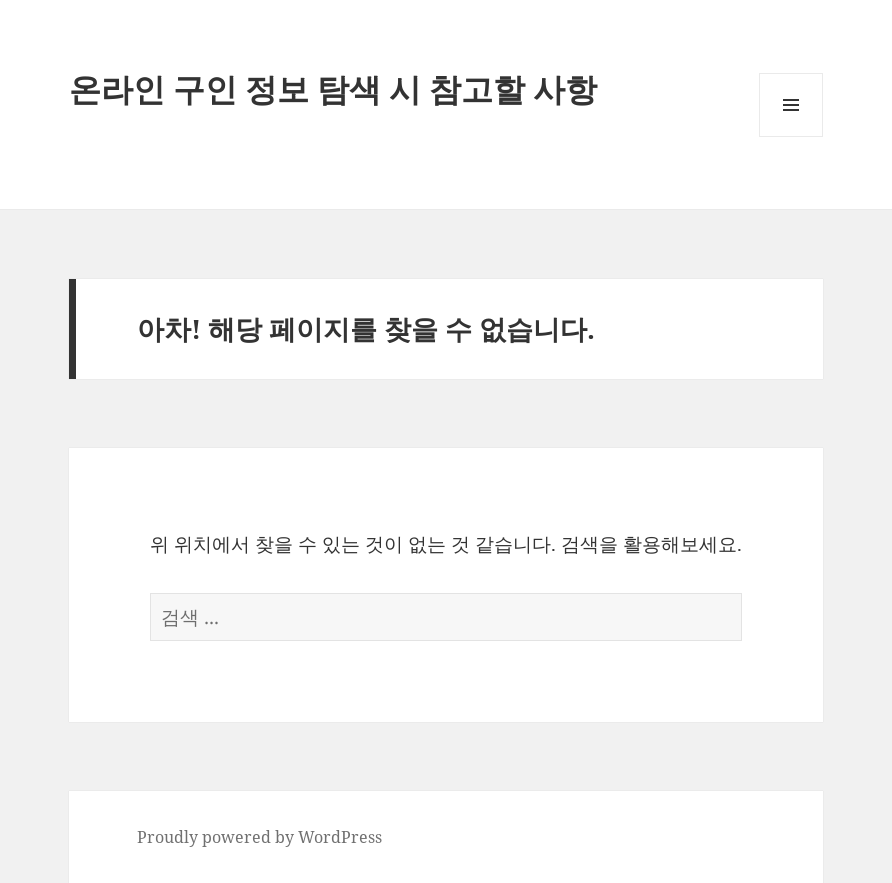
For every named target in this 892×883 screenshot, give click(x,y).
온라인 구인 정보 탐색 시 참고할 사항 (333, 88)
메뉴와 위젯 (791, 136)
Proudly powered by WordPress (259, 837)
